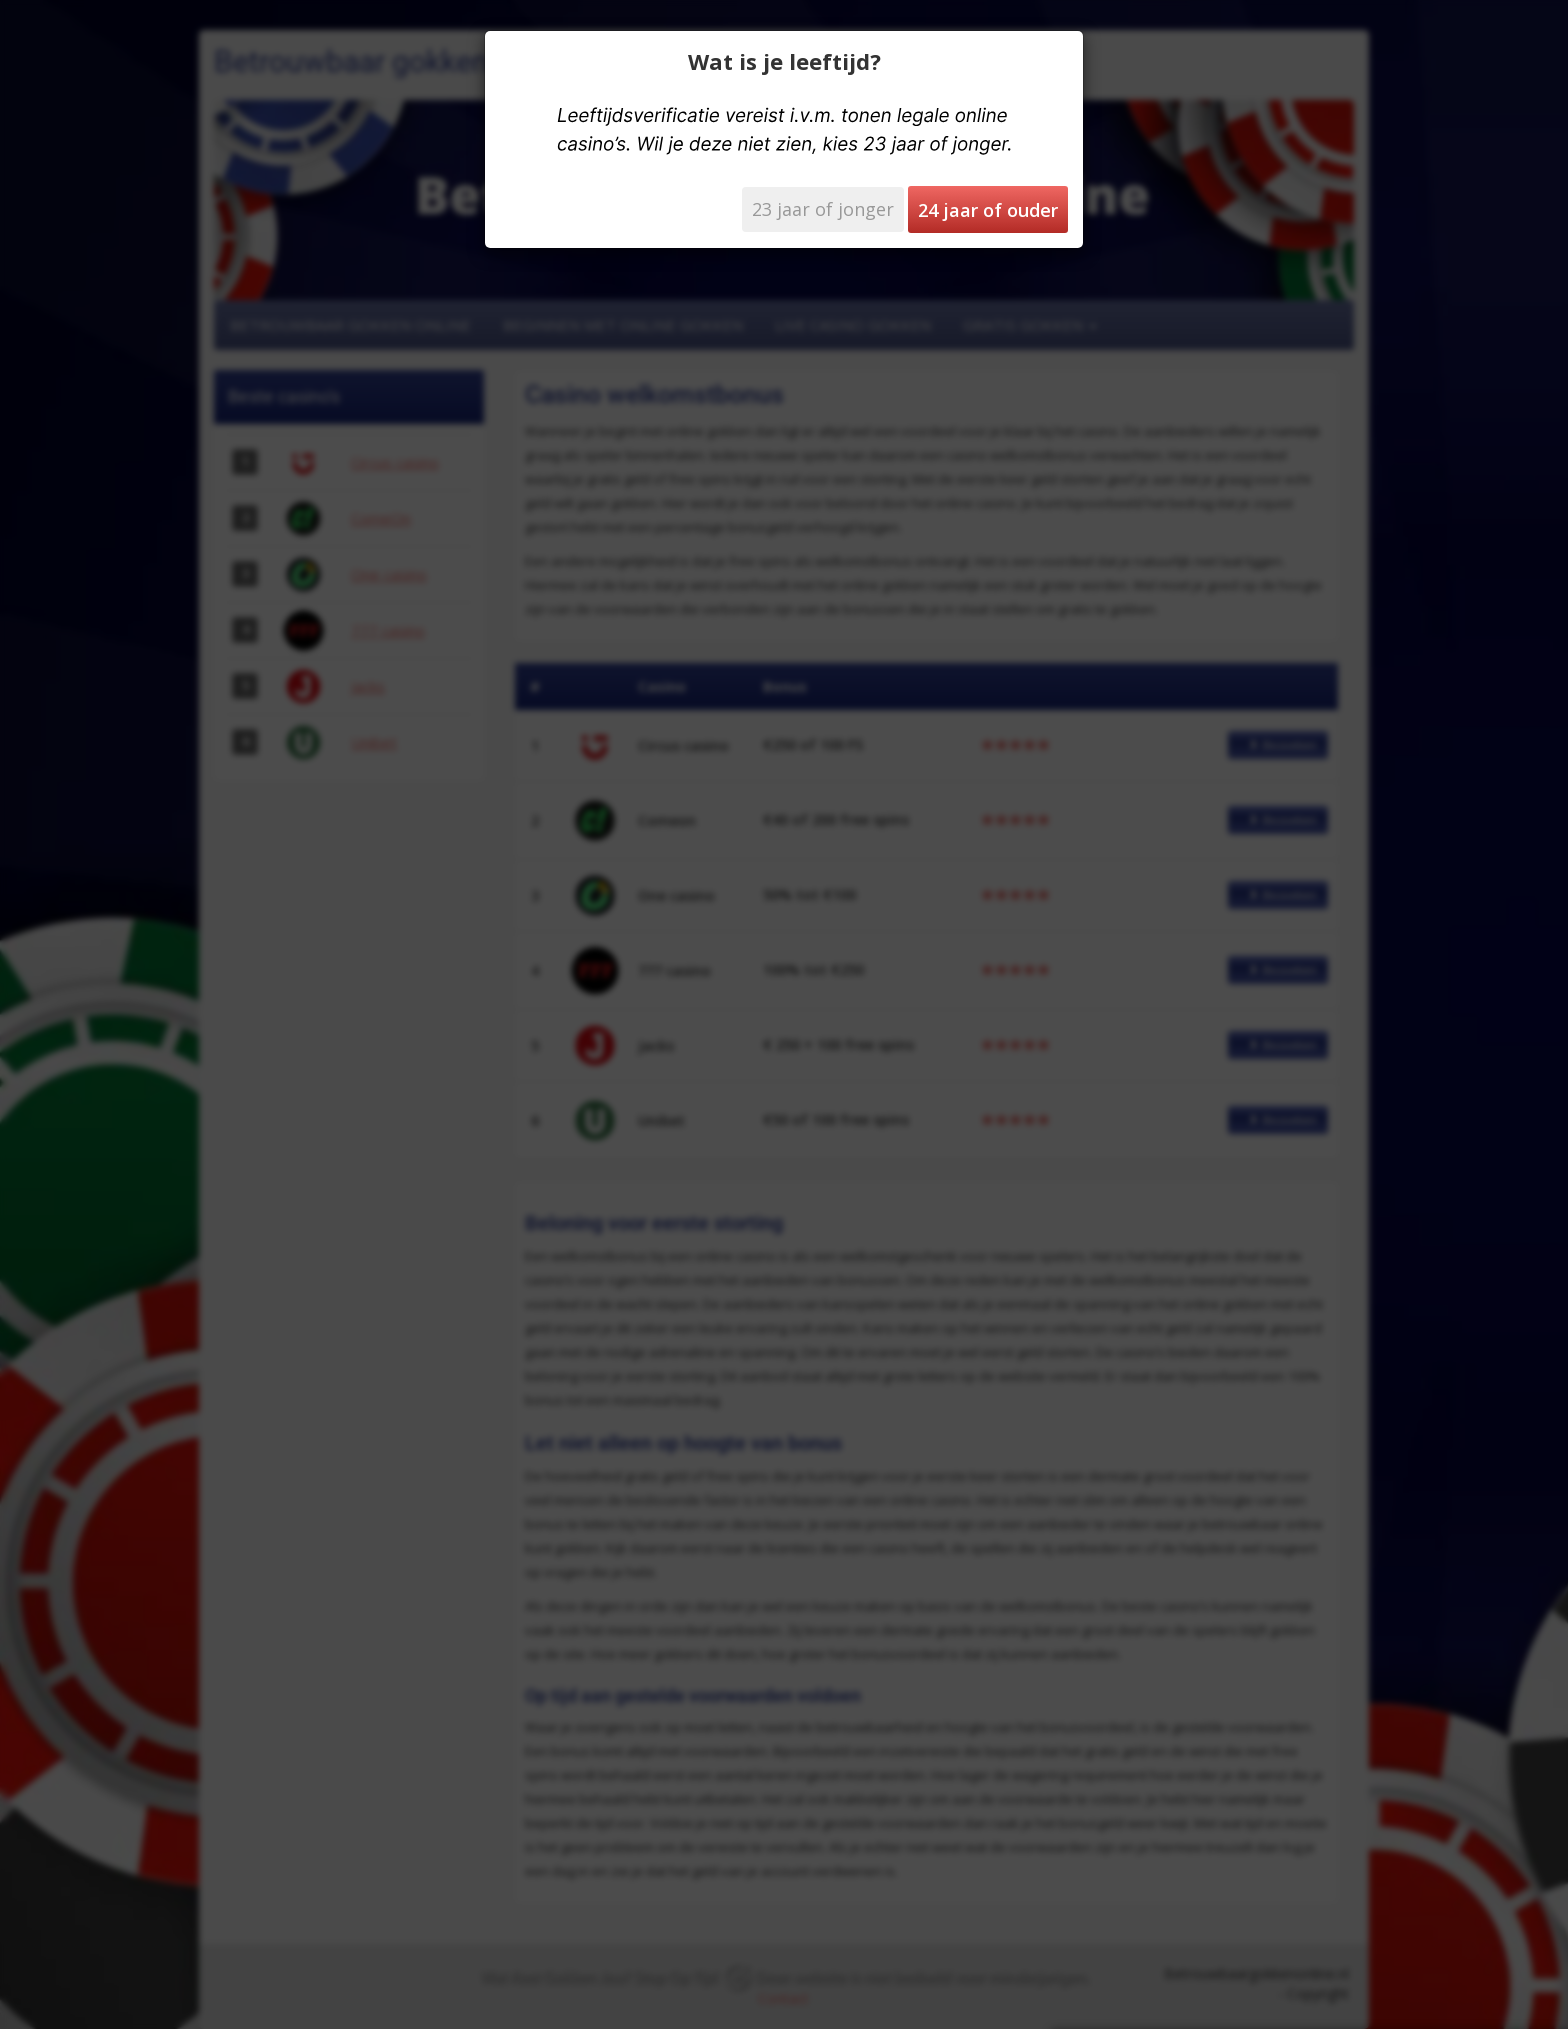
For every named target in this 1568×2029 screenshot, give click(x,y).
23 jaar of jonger (823, 209)
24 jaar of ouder (988, 210)
